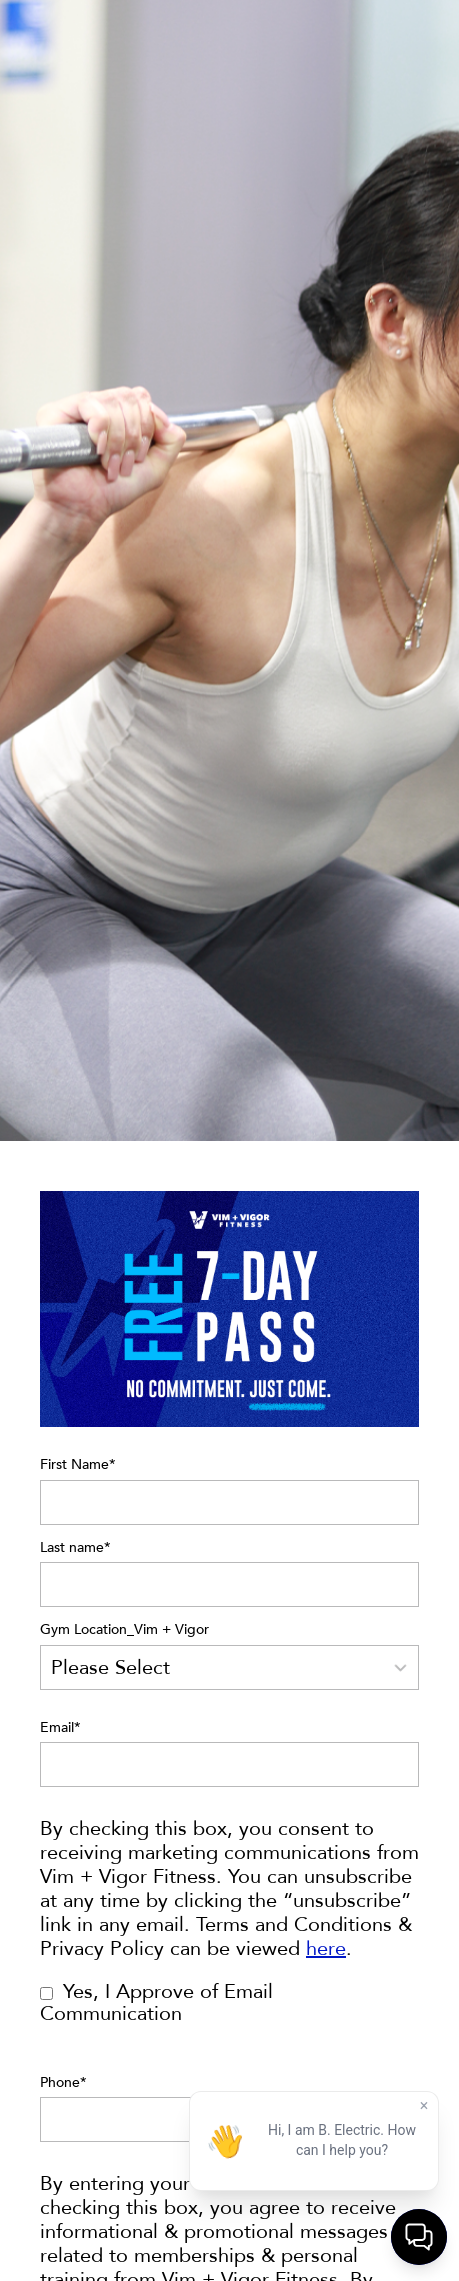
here (326, 1948)
